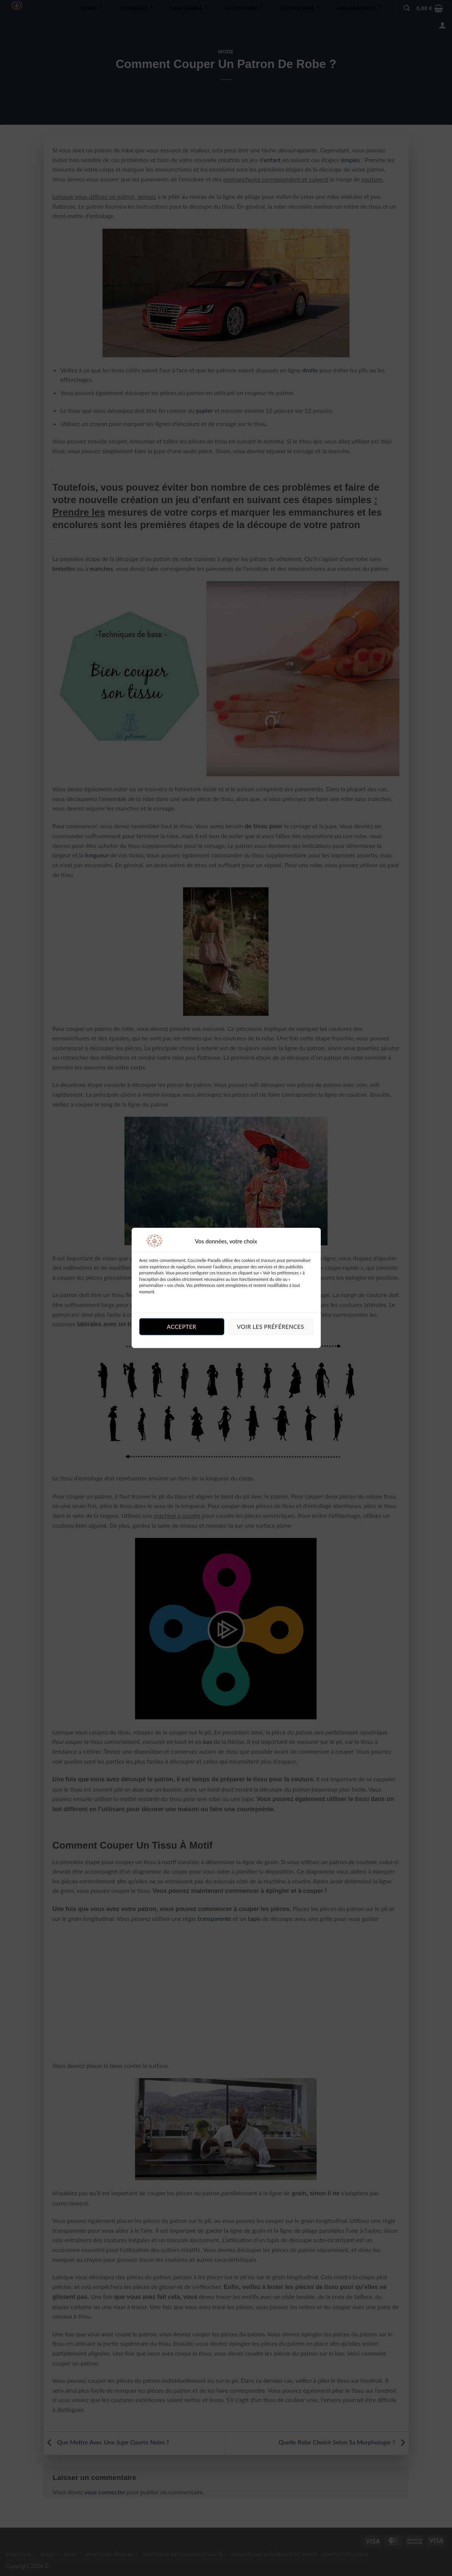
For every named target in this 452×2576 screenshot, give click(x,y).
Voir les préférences (270, 1326)
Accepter (181, 1326)
